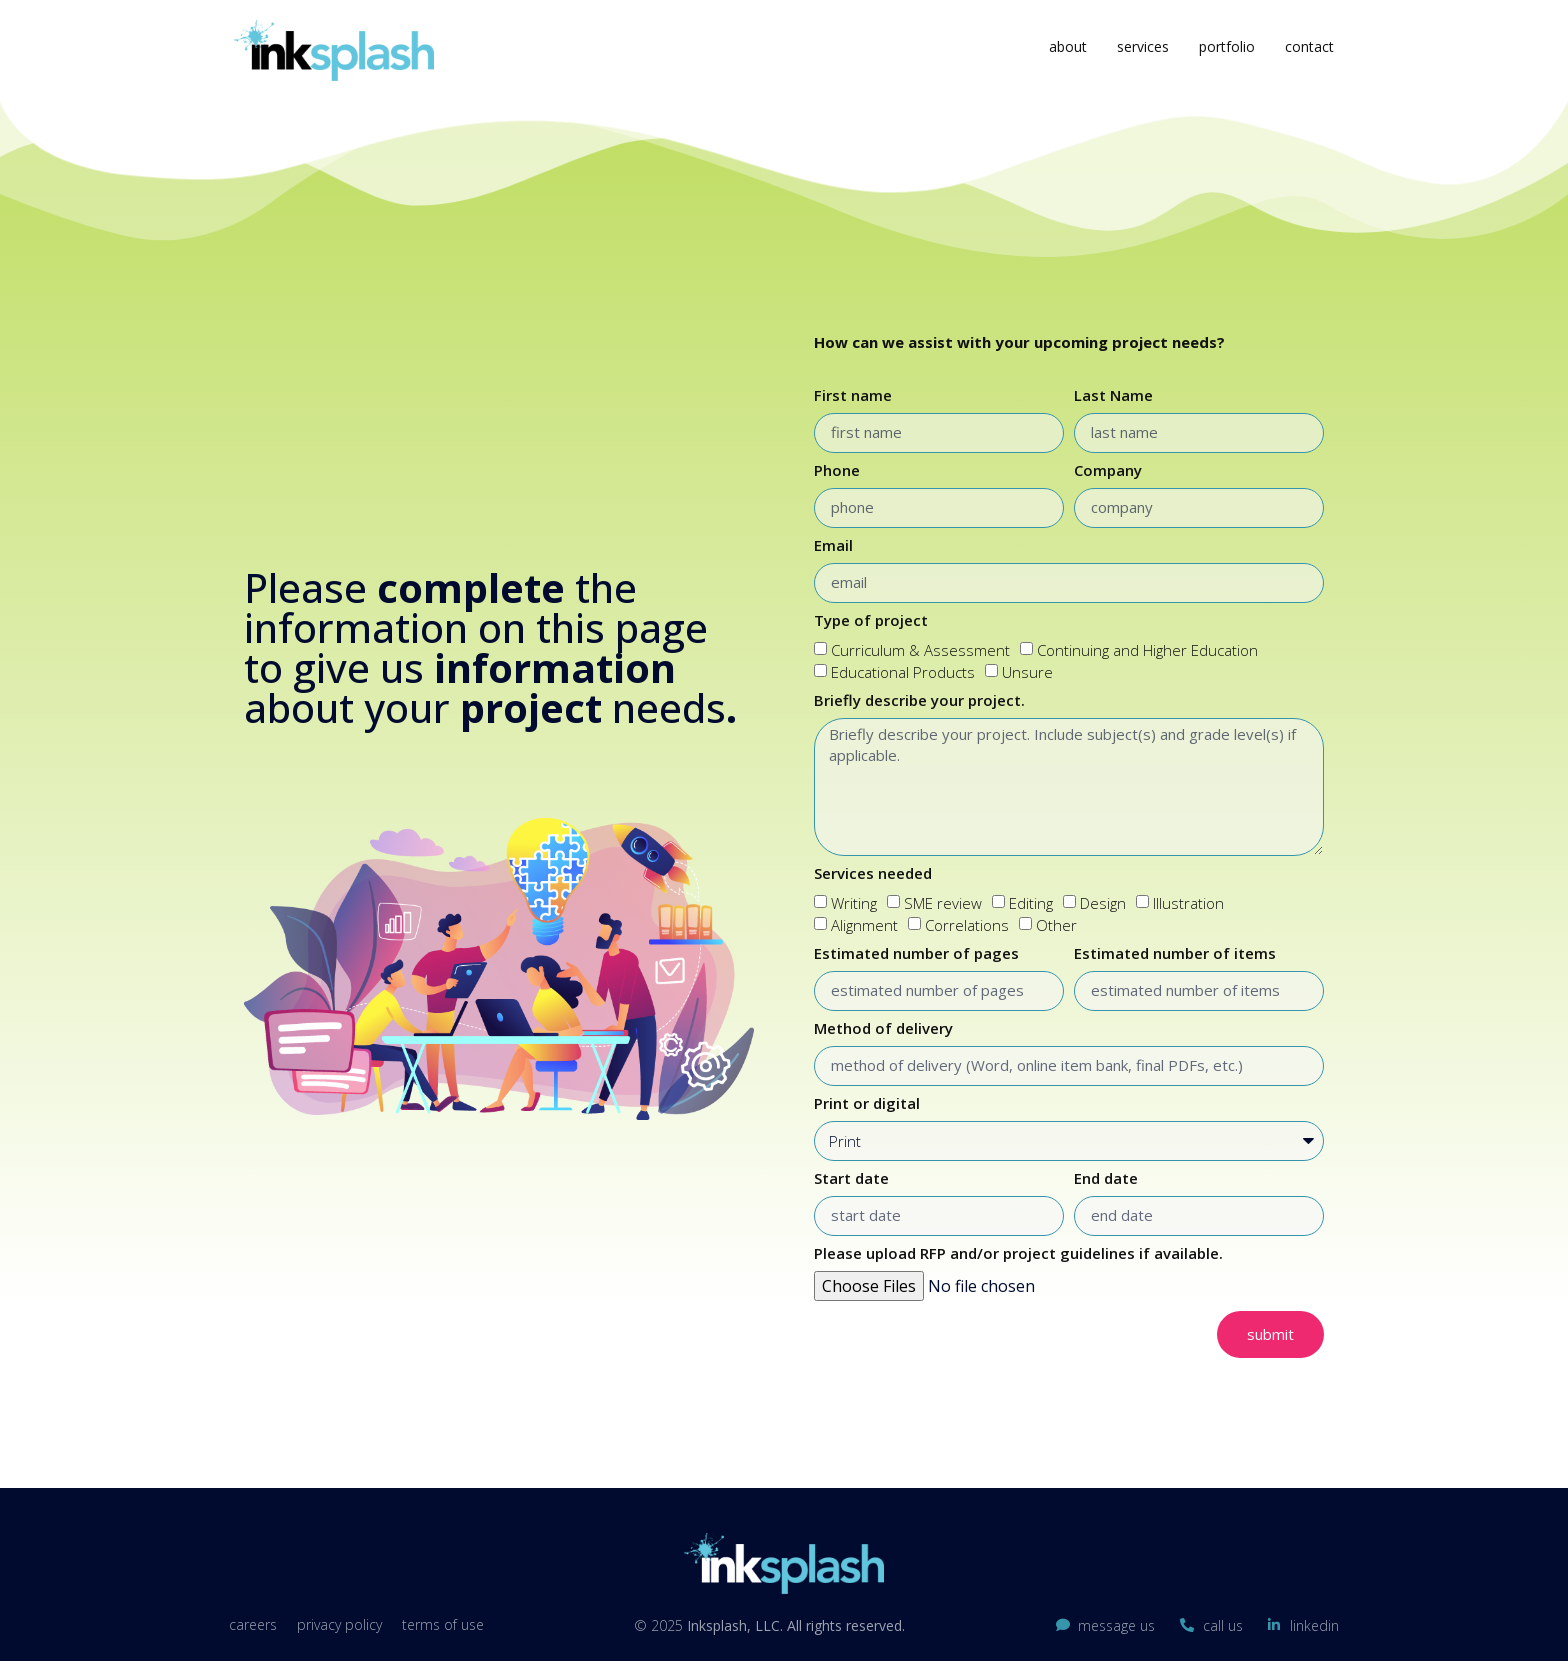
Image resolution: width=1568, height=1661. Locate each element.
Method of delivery (883, 1029)
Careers (253, 1624)
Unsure (1027, 673)
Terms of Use (443, 1624)
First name (853, 396)
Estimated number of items (1175, 954)
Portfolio (1227, 46)
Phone (837, 471)
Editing (1031, 903)
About (1068, 46)
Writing (854, 903)
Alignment (864, 926)
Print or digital (867, 1104)
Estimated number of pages (916, 954)
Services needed (873, 874)
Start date (851, 1179)
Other (1056, 926)
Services (1143, 46)
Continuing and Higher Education (1147, 650)
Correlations (967, 926)
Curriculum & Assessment (920, 650)
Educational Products (903, 673)
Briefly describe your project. (919, 701)
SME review (943, 903)
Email (833, 546)
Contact (1309, 46)
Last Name (1113, 396)
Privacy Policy (339, 1624)
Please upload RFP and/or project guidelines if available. (1018, 1254)
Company (1108, 471)
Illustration (1188, 903)
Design (1103, 903)
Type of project (871, 621)
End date (1106, 1179)
